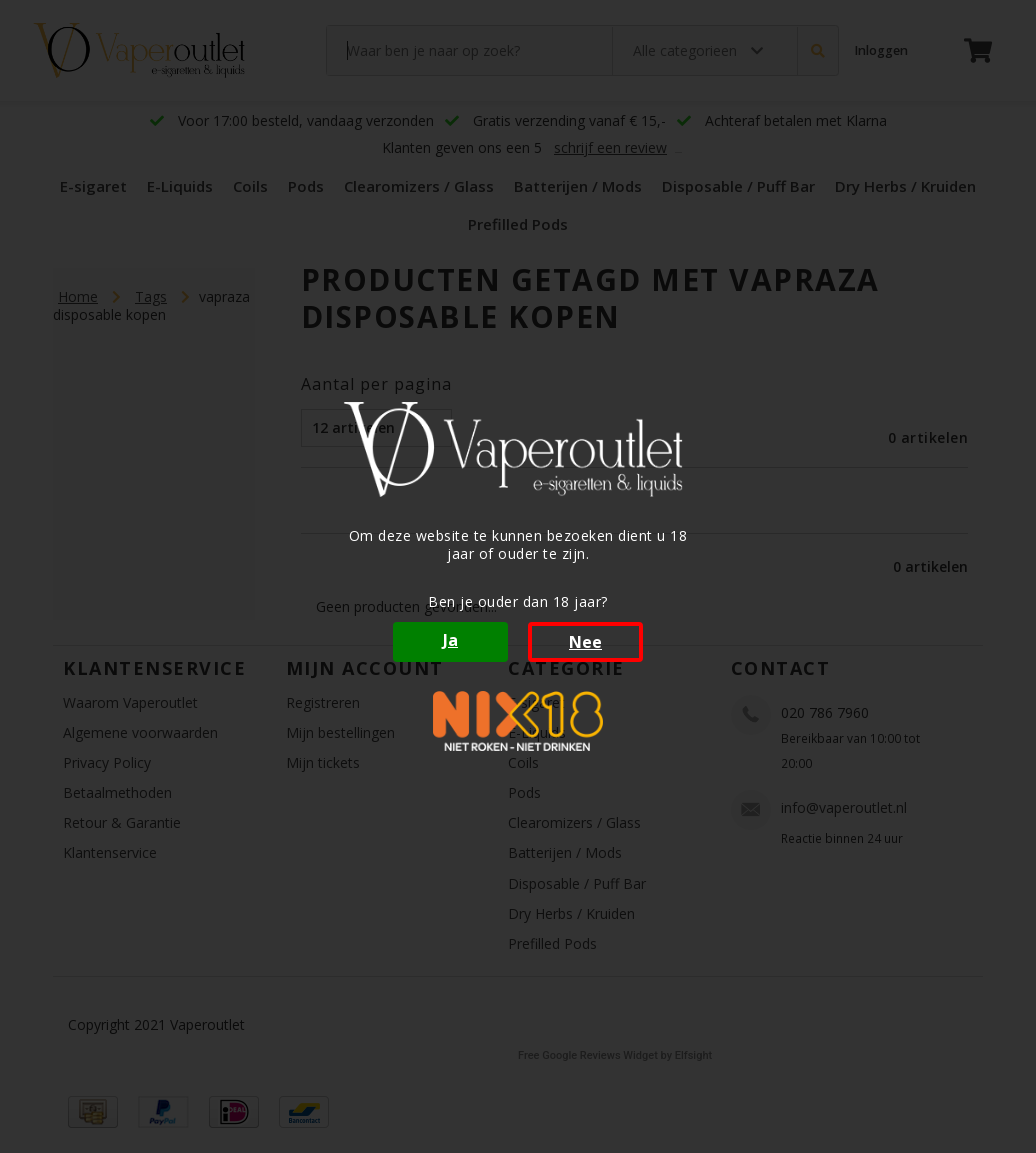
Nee (585, 642)
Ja (450, 640)
